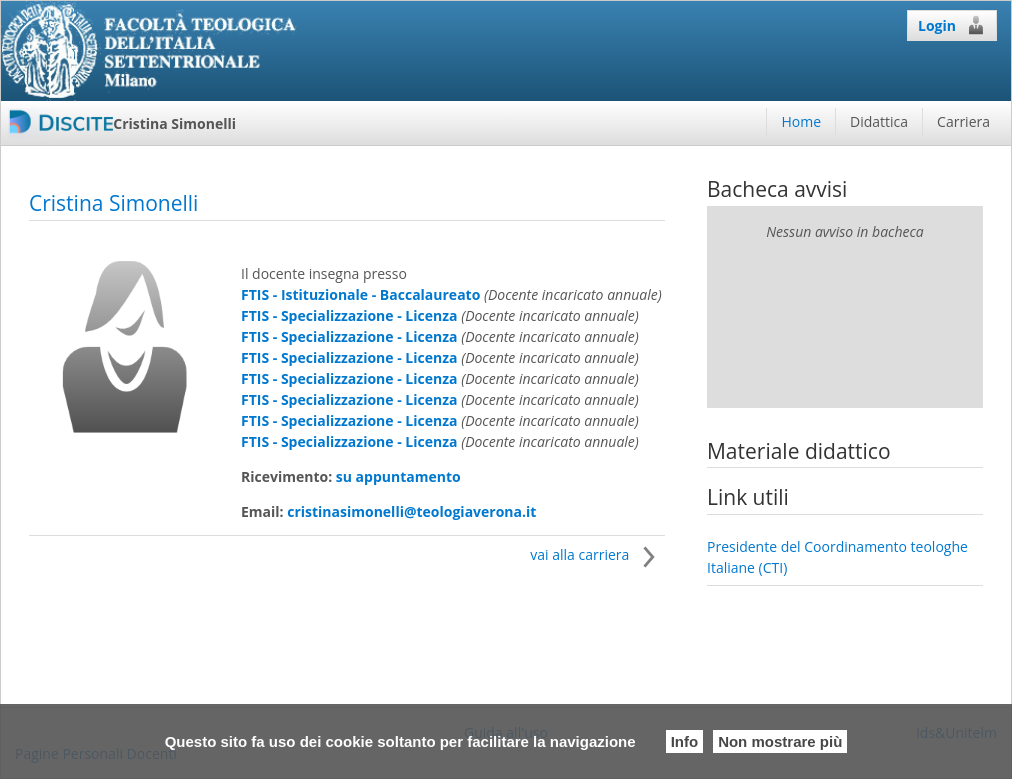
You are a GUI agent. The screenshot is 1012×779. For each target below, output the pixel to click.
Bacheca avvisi (777, 189)
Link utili (748, 497)
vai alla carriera (597, 554)
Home (801, 121)
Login (952, 25)
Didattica (879, 121)
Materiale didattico (799, 451)
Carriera (963, 121)
